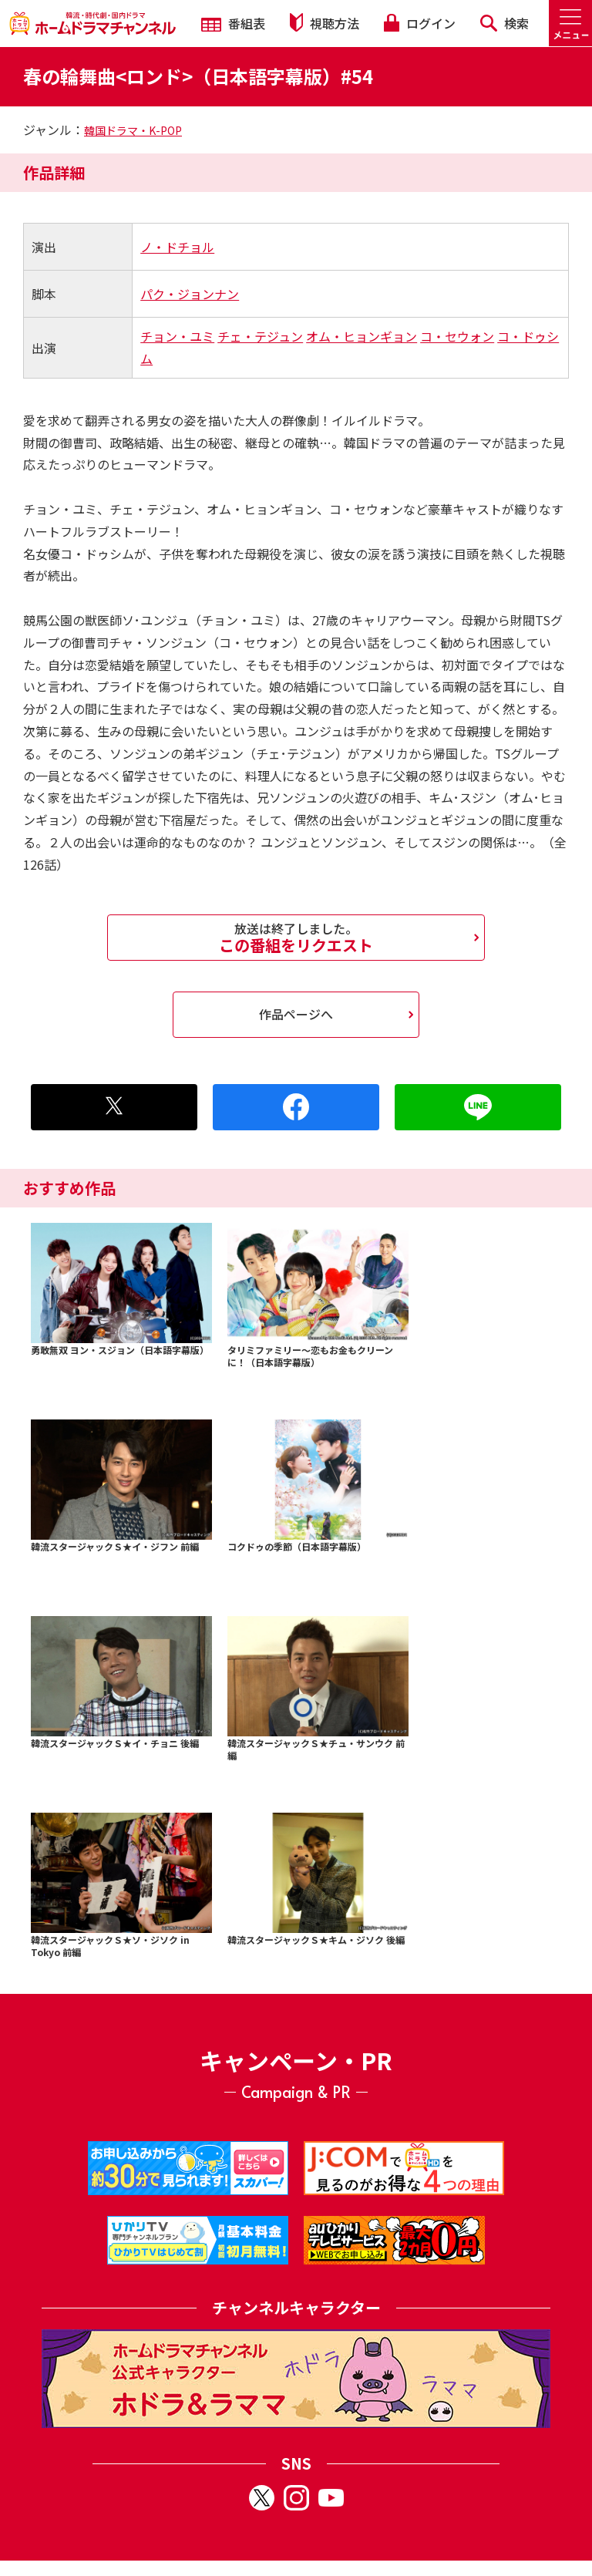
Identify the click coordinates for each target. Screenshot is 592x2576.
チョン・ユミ (177, 336)
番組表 (233, 23)
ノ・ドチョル (177, 246)
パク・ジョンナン (189, 294)
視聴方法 (324, 22)
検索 (504, 23)
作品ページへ (296, 1014)
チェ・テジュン (260, 336)
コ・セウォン (457, 336)
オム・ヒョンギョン (361, 336)
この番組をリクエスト (296, 937)
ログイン (419, 23)
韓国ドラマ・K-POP (133, 130)
